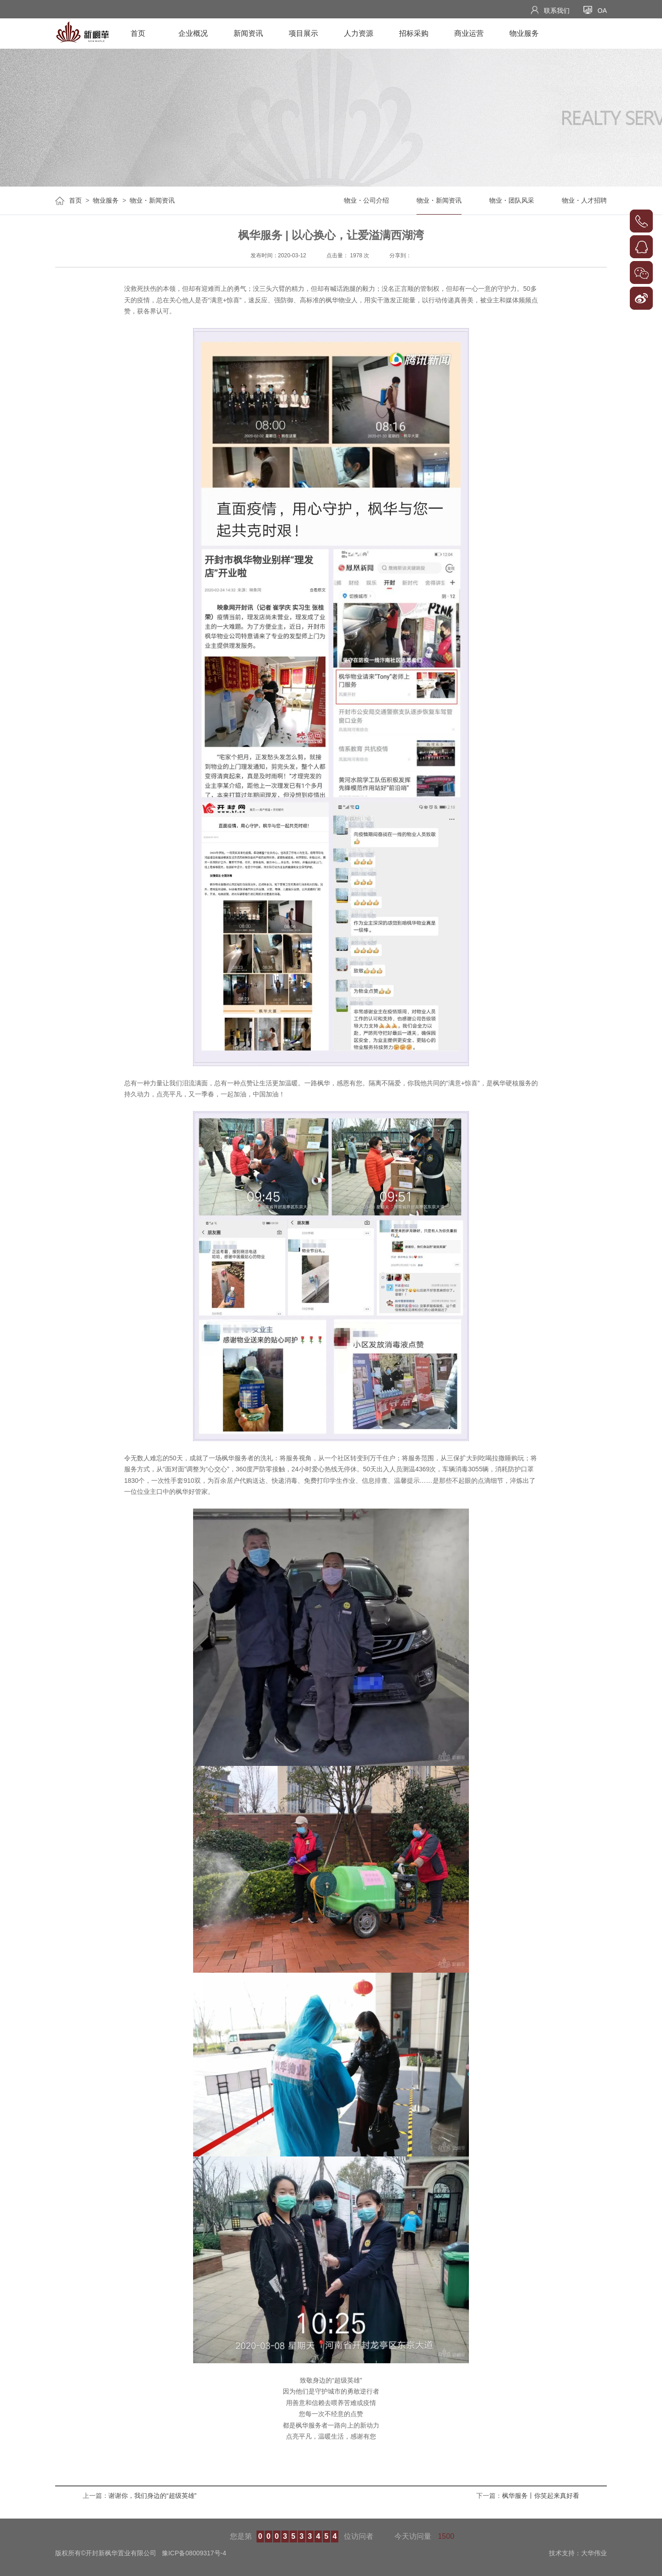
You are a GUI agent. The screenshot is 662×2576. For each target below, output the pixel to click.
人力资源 (358, 33)
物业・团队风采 (511, 200)
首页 (138, 33)
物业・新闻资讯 (152, 200)
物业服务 (524, 33)
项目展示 (303, 33)
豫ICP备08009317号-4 (194, 2553)
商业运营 (469, 33)
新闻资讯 (248, 33)
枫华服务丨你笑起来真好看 (540, 2495)
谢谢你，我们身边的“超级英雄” (152, 2495)
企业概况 (193, 33)
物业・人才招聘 (584, 200)
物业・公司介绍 (366, 200)
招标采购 (413, 33)
